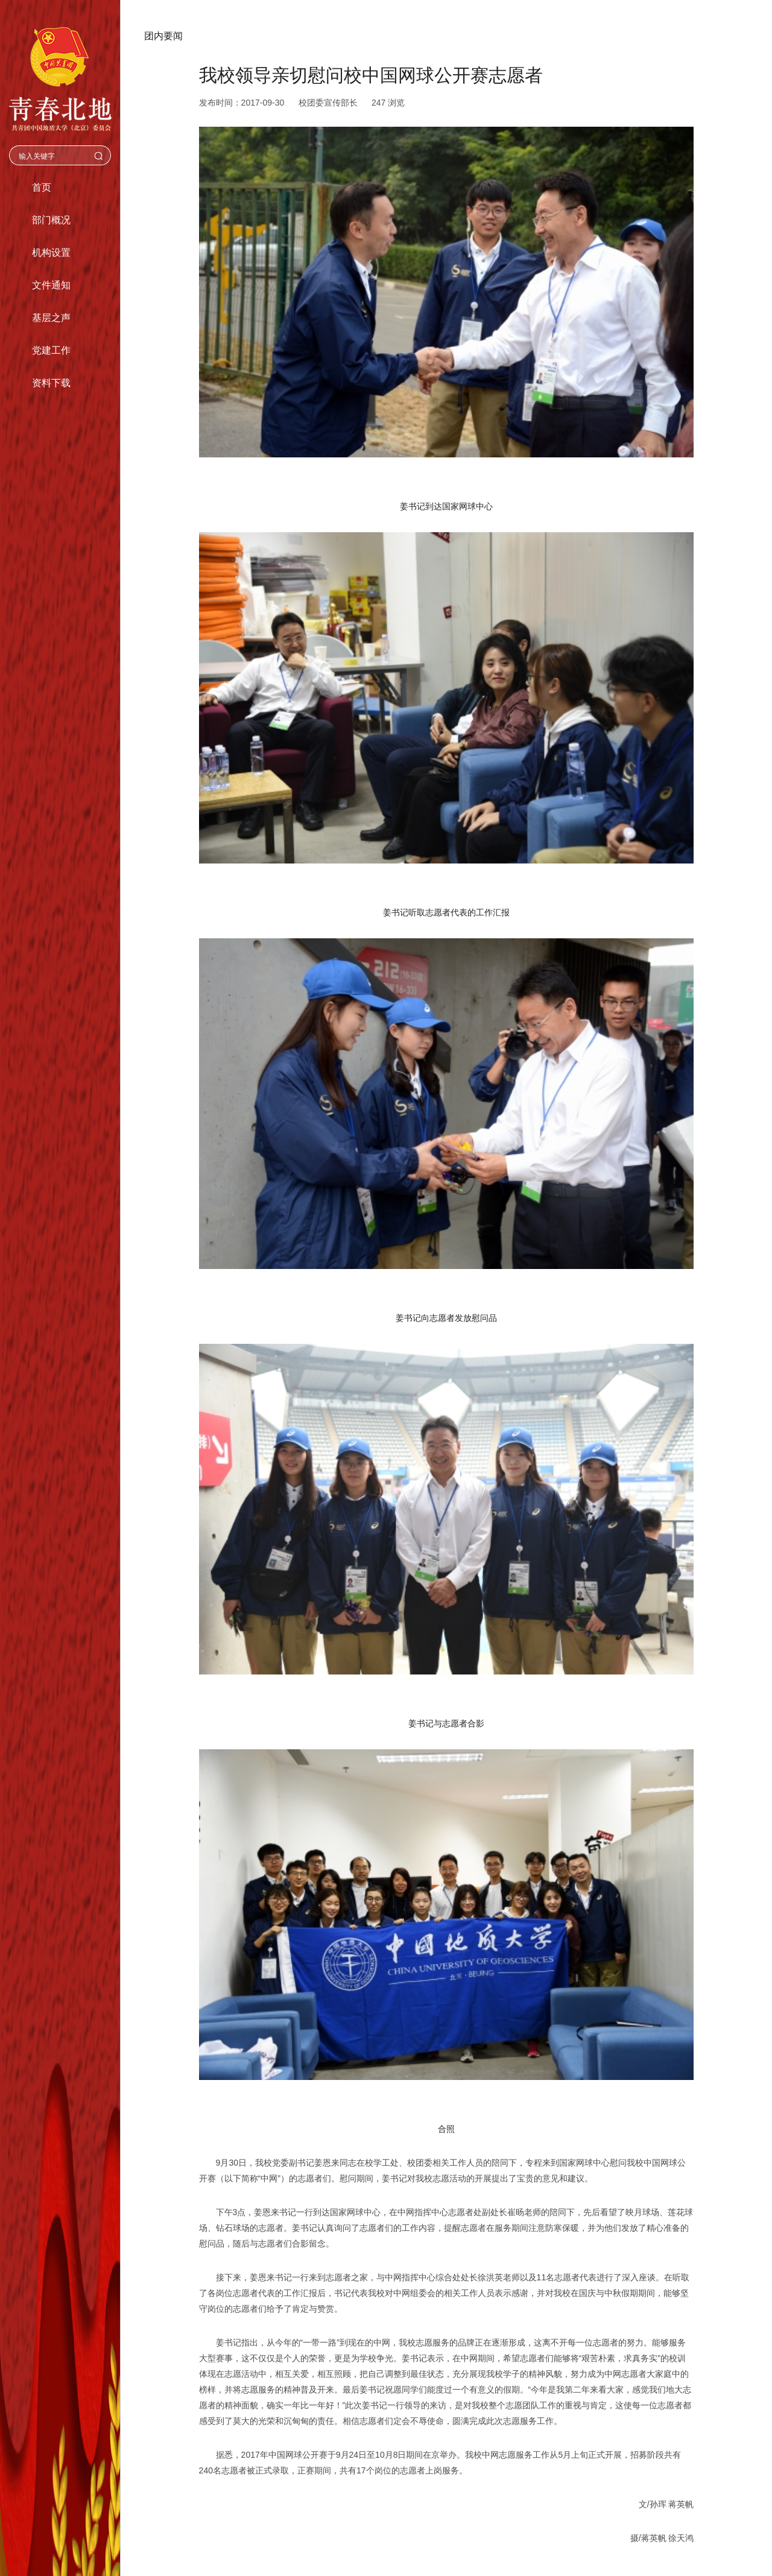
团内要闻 (163, 36)
